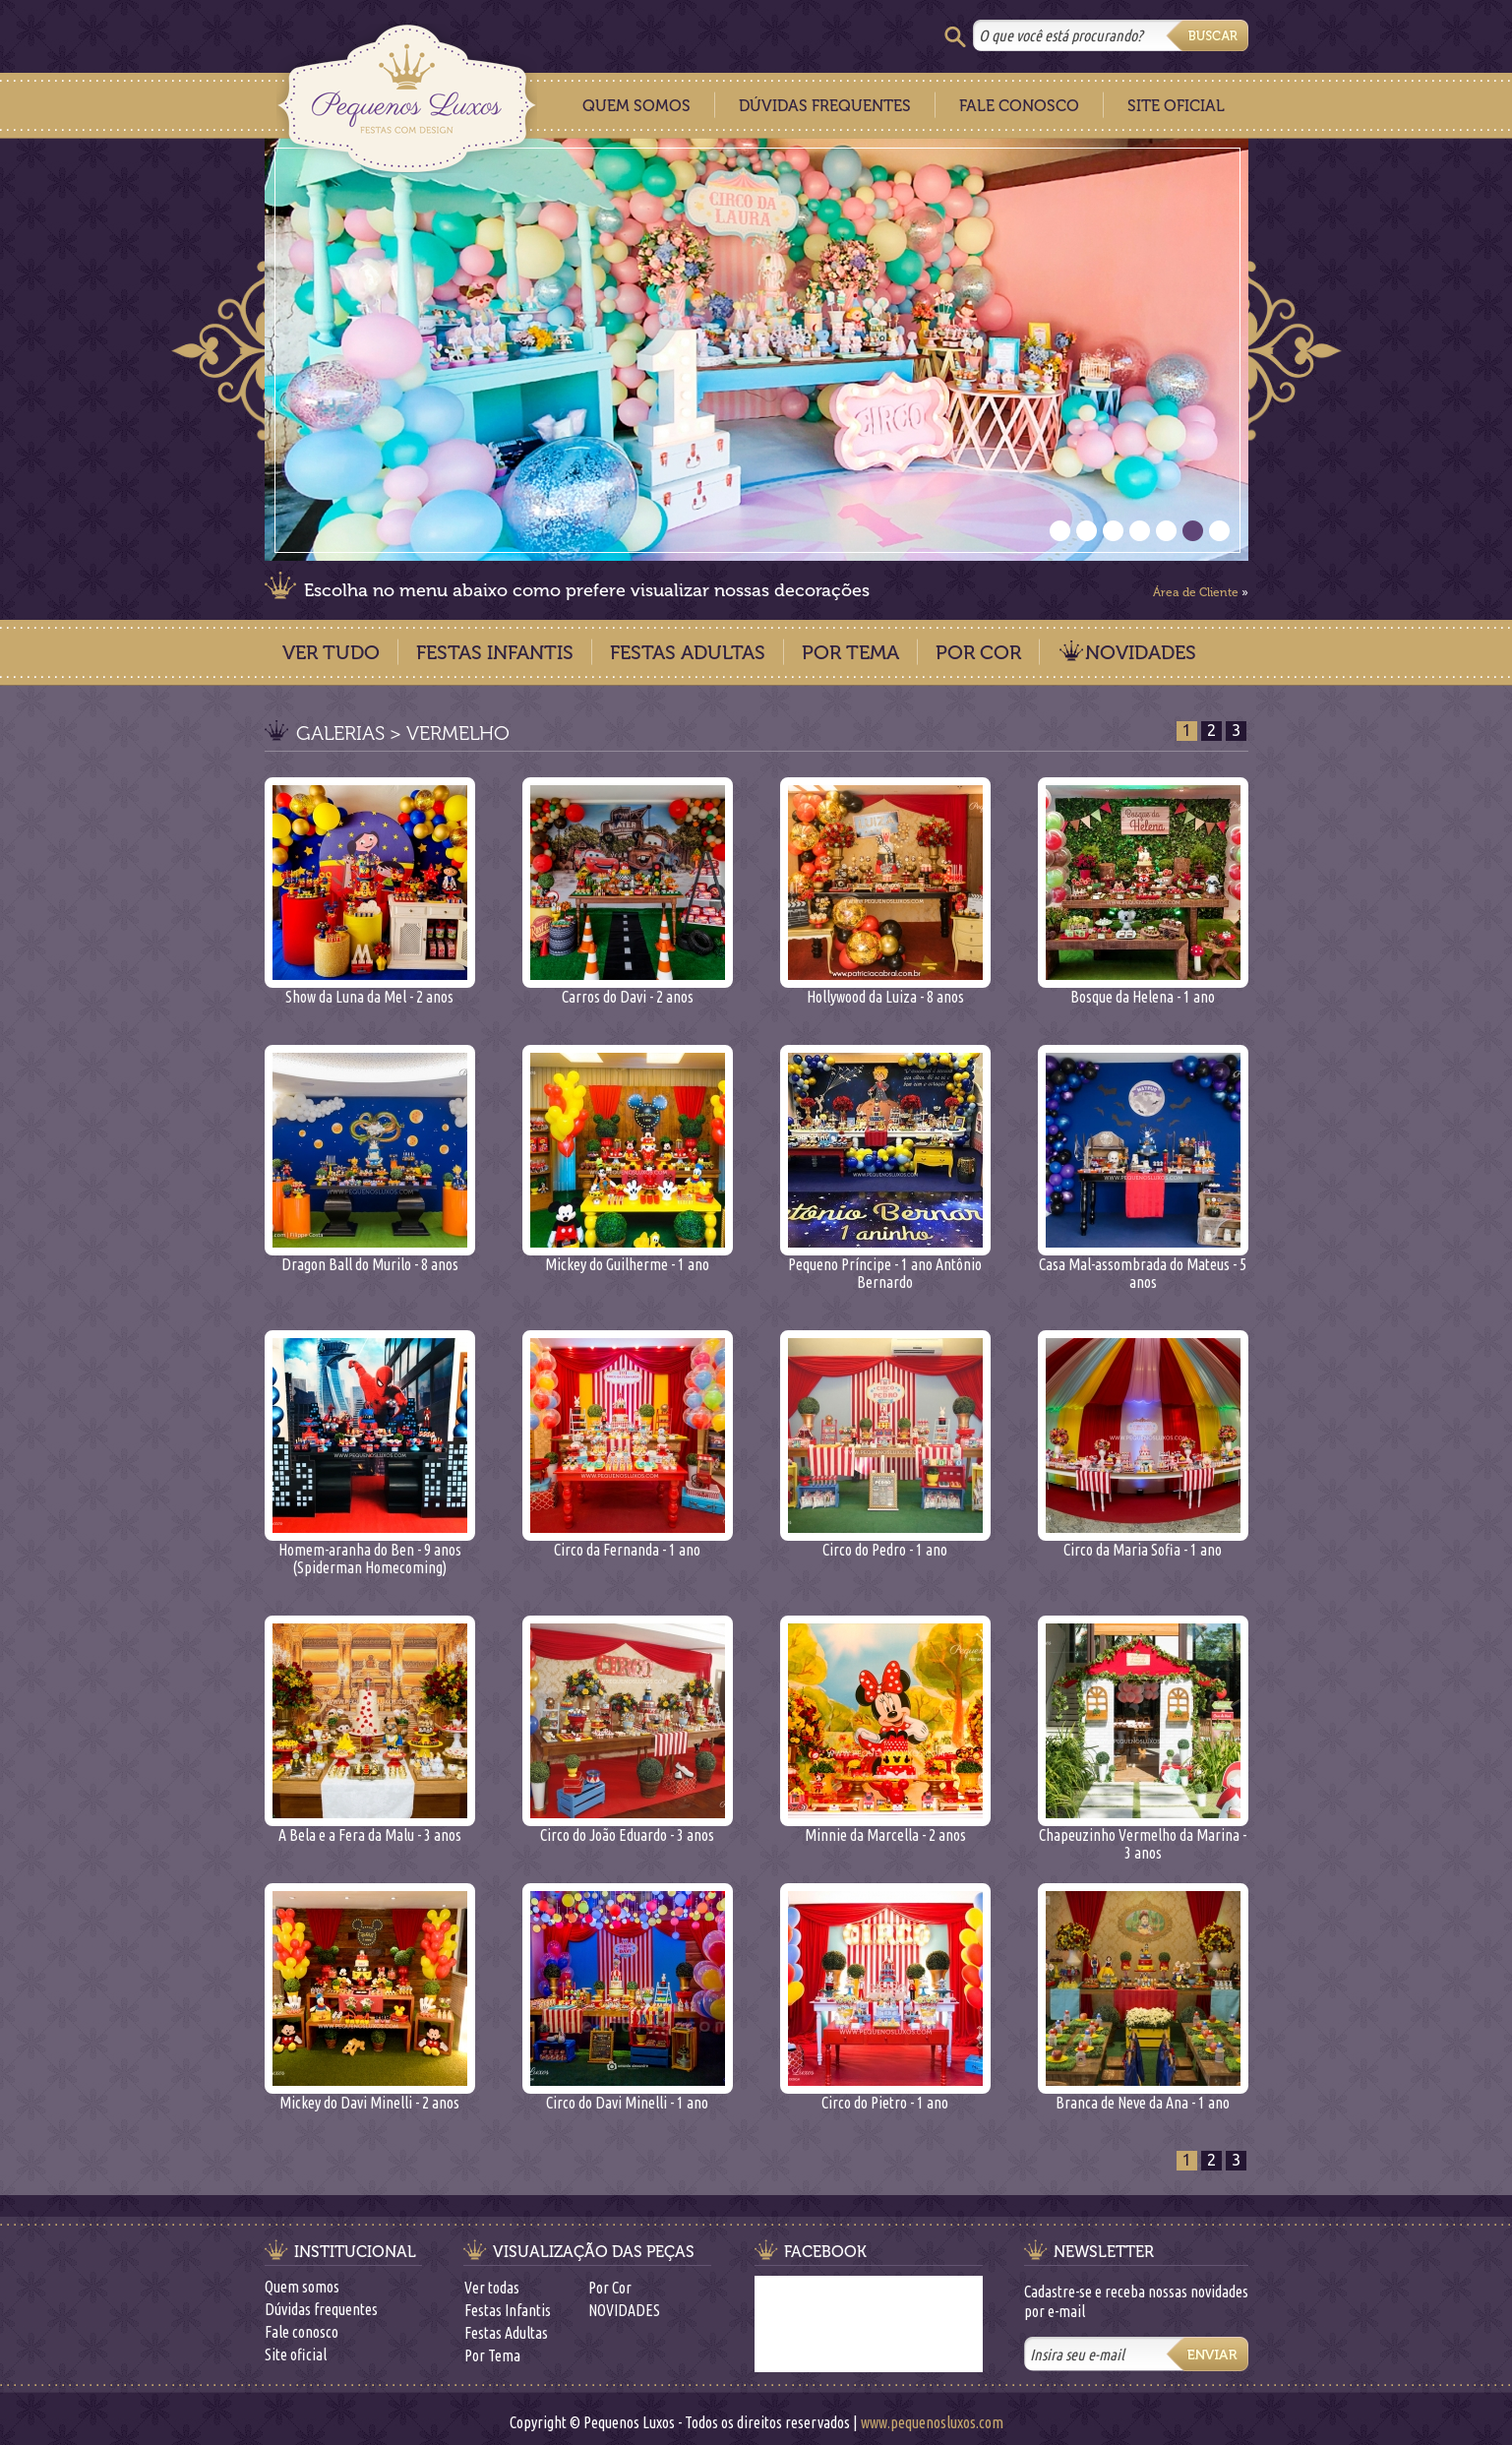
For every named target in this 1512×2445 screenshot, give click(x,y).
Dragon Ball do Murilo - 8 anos (370, 1257)
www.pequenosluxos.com (932, 2422)
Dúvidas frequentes (321, 2309)
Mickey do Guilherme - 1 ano (627, 1257)
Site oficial (296, 2354)
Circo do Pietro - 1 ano (885, 2095)
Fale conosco (301, 2332)
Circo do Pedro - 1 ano (885, 1542)
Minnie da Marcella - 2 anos (885, 1827)
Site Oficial (1176, 105)
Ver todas (491, 2287)
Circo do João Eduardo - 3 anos (627, 1827)
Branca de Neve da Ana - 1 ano (1143, 2095)
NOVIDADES (1140, 652)
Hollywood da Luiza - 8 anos (885, 989)
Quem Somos (636, 105)
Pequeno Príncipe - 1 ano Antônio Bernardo (885, 1266)
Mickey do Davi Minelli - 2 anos (370, 2095)
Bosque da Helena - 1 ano (1143, 989)
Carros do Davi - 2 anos (627, 989)
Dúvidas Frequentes (825, 105)
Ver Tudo (331, 652)
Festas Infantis (495, 652)
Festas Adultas (687, 652)
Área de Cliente (1196, 592)
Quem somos (302, 2286)
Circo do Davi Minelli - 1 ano (627, 2095)
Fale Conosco (1019, 105)
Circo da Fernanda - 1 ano (627, 1542)
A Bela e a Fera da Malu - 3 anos (370, 1827)
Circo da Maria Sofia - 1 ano (1143, 1542)
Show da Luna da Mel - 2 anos (370, 989)
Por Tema (850, 652)
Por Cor (978, 652)
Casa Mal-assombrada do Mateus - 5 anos (1143, 1266)
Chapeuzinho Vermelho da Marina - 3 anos (1143, 1836)
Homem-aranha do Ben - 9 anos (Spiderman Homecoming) (370, 1551)
